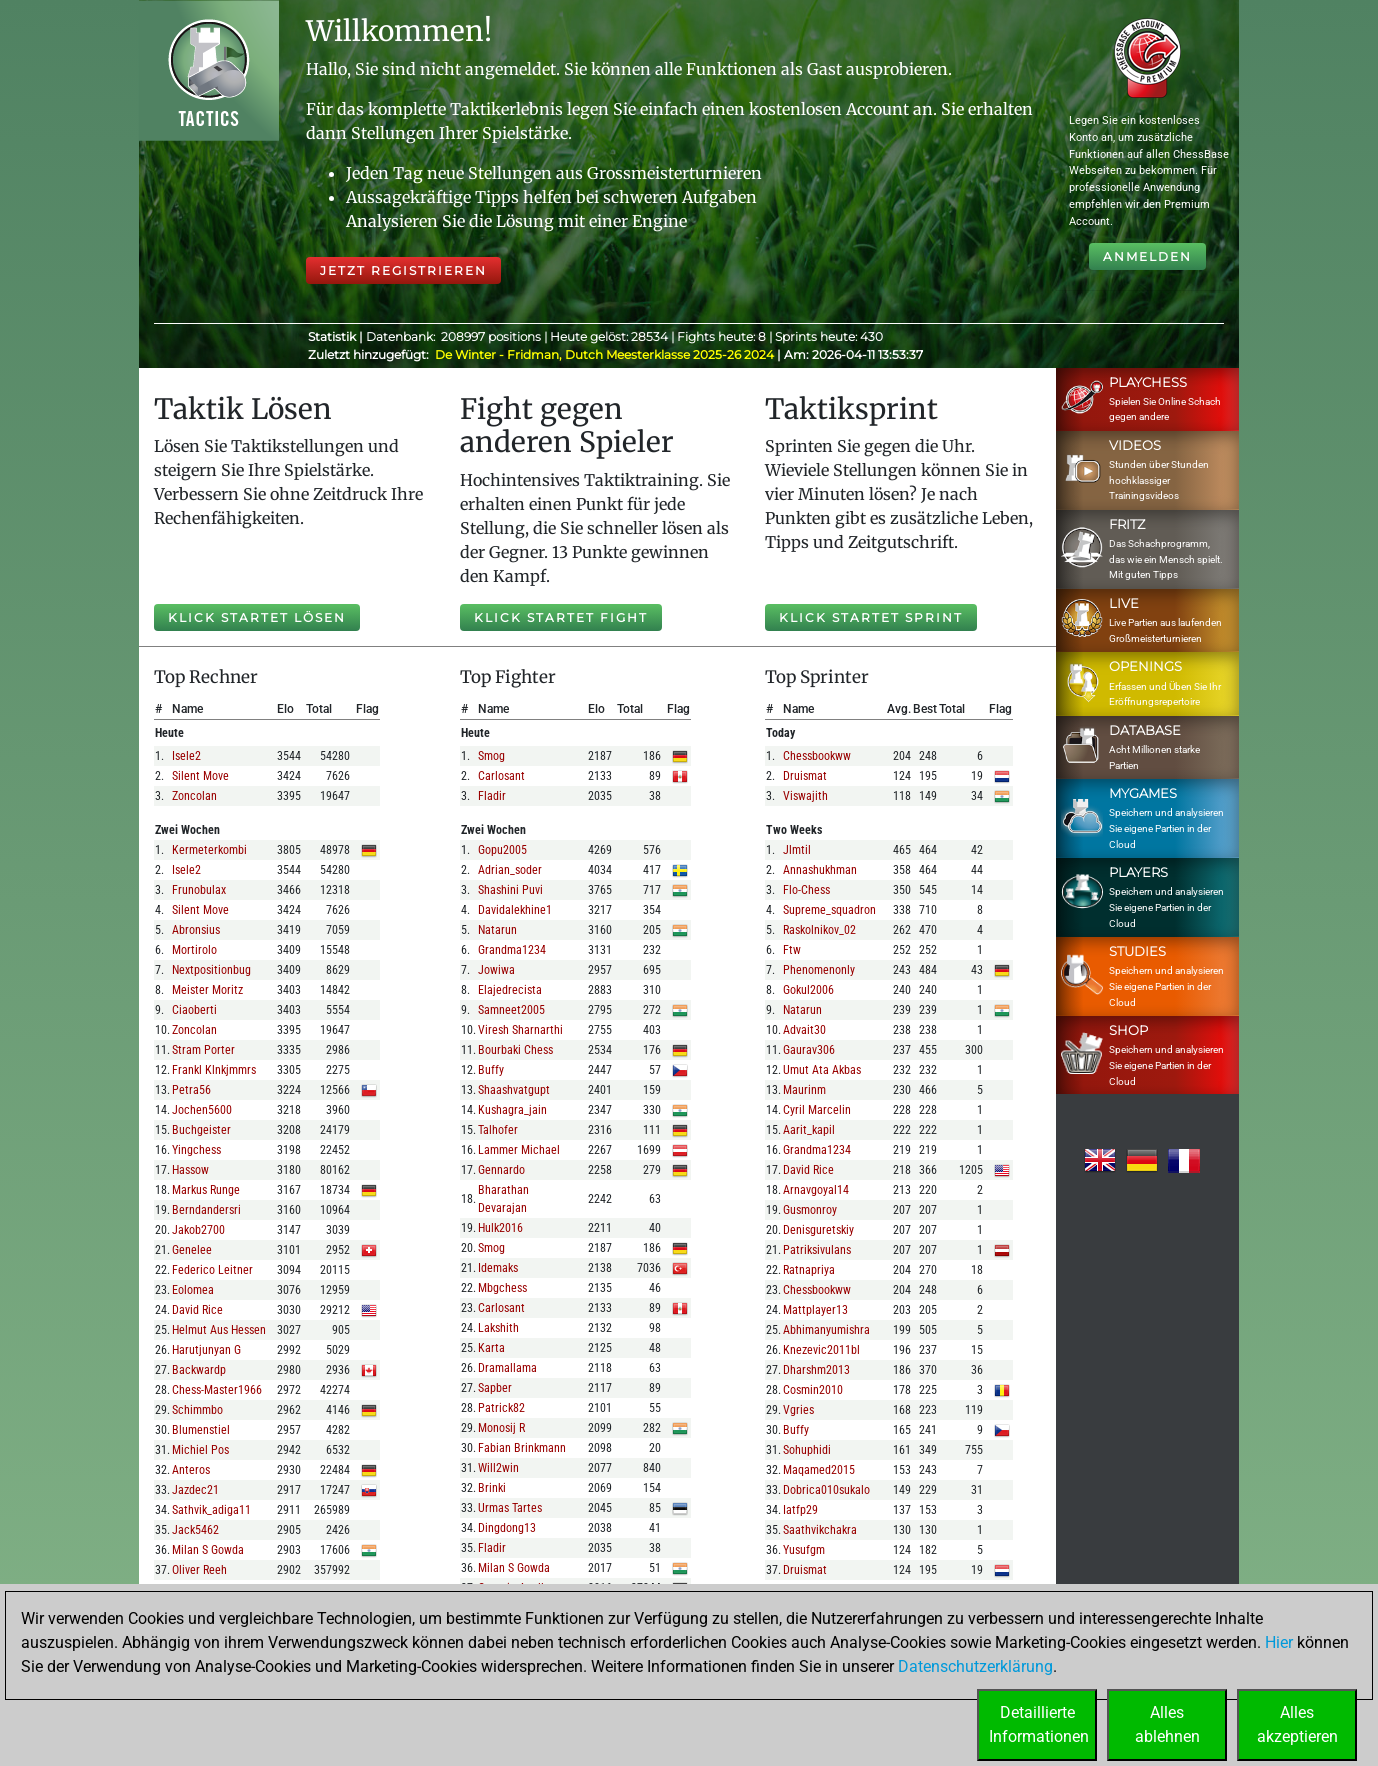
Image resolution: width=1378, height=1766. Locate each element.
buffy (491, 1070)
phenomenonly (819, 970)
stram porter (203, 1050)
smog (491, 756)
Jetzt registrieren (403, 270)
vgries (798, 1410)
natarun (497, 930)
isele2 (186, 756)
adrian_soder (510, 870)
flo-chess (806, 890)
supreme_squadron (829, 910)
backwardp (199, 1370)
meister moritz (207, 990)
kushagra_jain (512, 1110)
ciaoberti (194, 1010)
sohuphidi (807, 1450)
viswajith (805, 796)
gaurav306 (809, 1050)
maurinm (804, 1090)
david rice (197, 1310)
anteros (191, 1470)
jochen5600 (202, 1110)
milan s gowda (208, 1550)
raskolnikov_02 (819, 930)
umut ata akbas (822, 1070)
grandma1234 (512, 950)
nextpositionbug (211, 970)
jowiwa (496, 970)
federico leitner (212, 1270)
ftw (792, 950)
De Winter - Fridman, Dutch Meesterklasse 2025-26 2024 (606, 354)
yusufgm (804, 1550)
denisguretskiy (818, 1230)
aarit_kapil (809, 1130)
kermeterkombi (209, 850)
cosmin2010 (813, 1390)
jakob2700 (198, 1230)
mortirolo (194, 950)
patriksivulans (817, 1250)
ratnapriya (809, 1270)
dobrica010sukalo (826, 1490)
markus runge (206, 1190)
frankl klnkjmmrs (214, 1070)
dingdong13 (507, 1528)
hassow (190, 1170)
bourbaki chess (515, 1050)
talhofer (498, 1130)
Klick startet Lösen (257, 617)
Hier (1279, 1642)
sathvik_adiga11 (211, 1510)
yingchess (196, 1150)
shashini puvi (510, 890)
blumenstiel (201, 1430)
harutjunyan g (206, 1350)
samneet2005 (511, 1010)
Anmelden (1147, 256)
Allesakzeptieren (1297, 1724)
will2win (498, 1468)
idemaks (498, 1268)
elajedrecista (510, 990)
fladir (492, 796)
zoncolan (194, 796)
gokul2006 (808, 990)
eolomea (193, 1290)
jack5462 (195, 1530)
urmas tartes (510, 1508)
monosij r (501, 1428)
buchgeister (201, 1130)
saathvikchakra (820, 1530)
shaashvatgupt (514, 1090)
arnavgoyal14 (816, 1190)
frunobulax (199, 890)
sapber (495, 1388)
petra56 (191, 1090)
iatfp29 (800, 1510)
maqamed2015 (819, 1470)
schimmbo (197, 1410)
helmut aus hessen (219, 1330)
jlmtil (797, 850)
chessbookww (817, 756)
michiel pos (200, 1450)
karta (491, 1348)
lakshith (498, 1328)
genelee (192, 1250)
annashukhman (820, 870)
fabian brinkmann (522, 1448)
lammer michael (519, 1150)
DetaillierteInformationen (1039, 1724)
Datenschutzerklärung (975, 1666)
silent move (200, 776)
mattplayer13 (815, 1310)
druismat (805, 776)
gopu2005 (502, 850)
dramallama (507, 1368)
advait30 (804, 1030)
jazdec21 (195, 1490)
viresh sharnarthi (520, 1030)
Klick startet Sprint (871, 617)
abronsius (196, 930)
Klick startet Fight (561, 617)
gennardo (501, 1170)
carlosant (501, 776)
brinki (492, 1488)
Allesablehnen (1167, 1724)
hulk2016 (500, 1228)
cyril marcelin (817, 1110)
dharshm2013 (816, 1370)
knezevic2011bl (821, 1350)
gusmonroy (810, 1210)
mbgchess (502, 1288)
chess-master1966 (217, 1390)
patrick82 (501, 1408)
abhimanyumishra (826, 1330)
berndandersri (206, 1210)
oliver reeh (199, 1570)
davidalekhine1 (515, 910)
